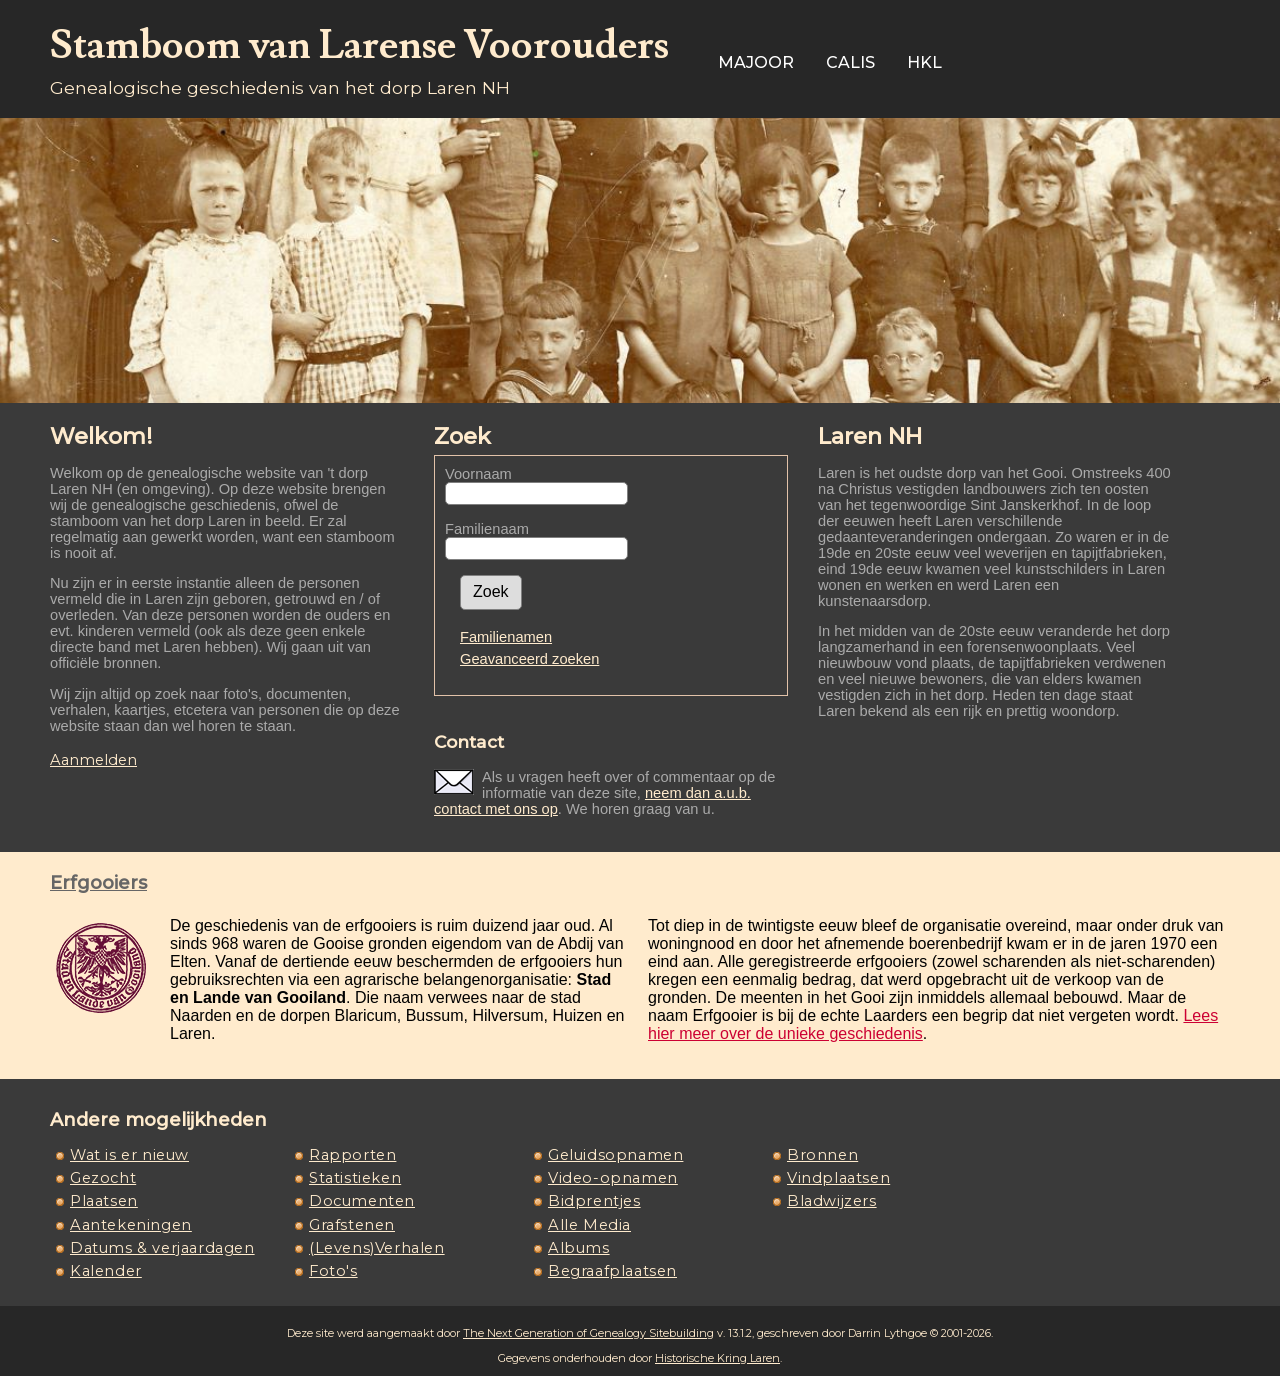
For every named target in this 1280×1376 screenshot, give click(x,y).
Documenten (362, 1201)
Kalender (106, 1271)
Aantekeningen (131, 1225)
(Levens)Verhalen (377, 1248)
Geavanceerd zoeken (529, 659)
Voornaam (478, 474)
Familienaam (487, 529)
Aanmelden (93, 760)
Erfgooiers (98, 883)
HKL (924, 62)
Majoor (756, 62)
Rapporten (352, 1155)
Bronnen (822, 1155)
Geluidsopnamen (615, 1155)
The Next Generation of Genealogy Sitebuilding (588, 1333)
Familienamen (506, 637)
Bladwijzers (832, 1201)
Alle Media (589, 1225)
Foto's (333, 1271)
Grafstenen (352, 1225)
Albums (579, 1248)
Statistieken (355, 1178)
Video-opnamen (613, 1178)
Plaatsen (104, 1201)
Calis (850, 62)
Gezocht (103, 1178)
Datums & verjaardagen (162, 1248)
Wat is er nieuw (129, 1155)
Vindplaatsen (838, 1178)
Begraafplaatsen (612, 1271)
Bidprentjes (594, 1201)
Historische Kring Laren (717, 1358)
